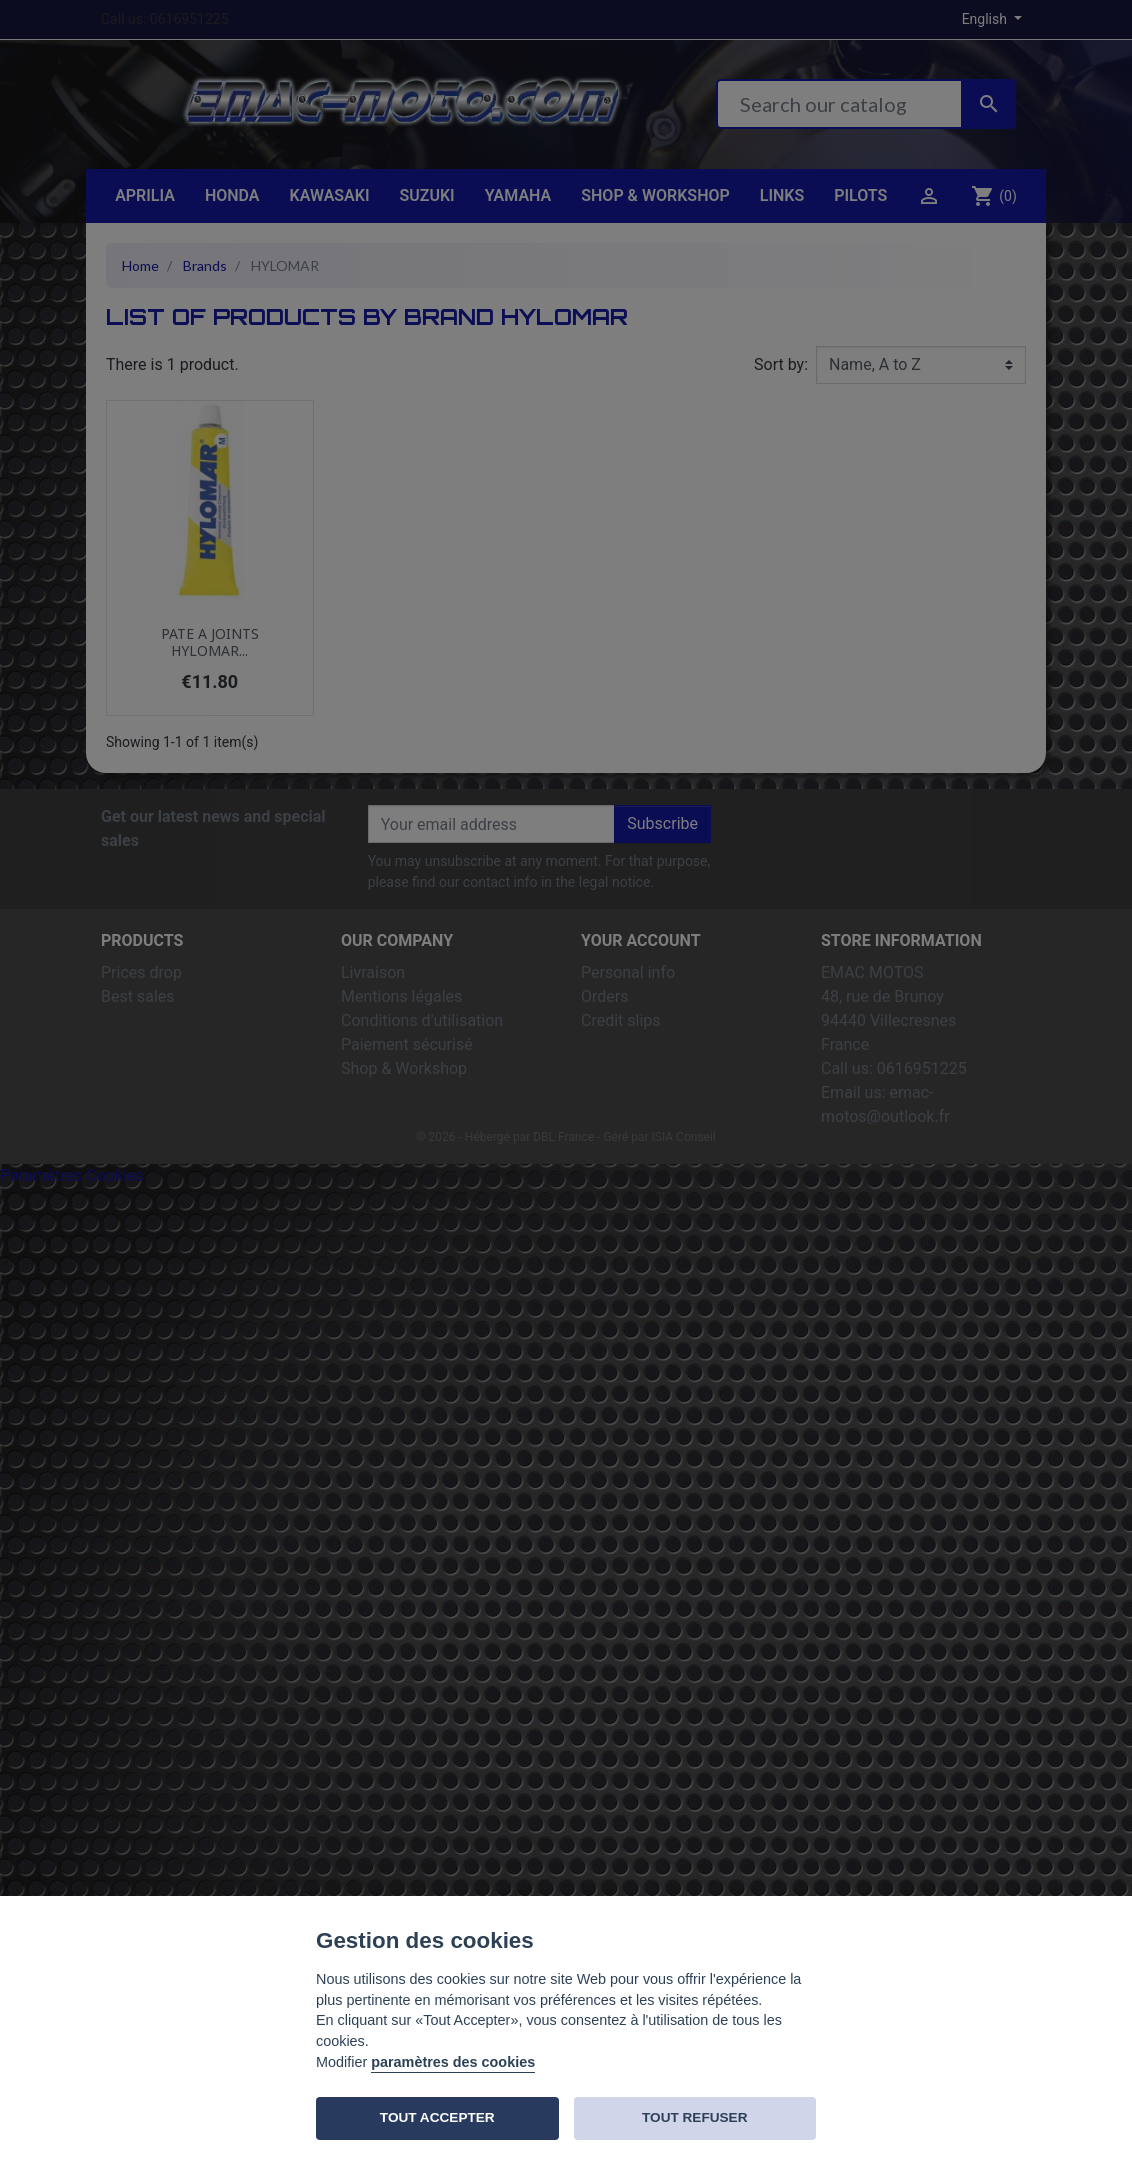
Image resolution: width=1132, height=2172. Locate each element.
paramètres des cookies (453, 2062)
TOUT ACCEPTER (437, 2117)
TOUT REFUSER (694, 2117)
